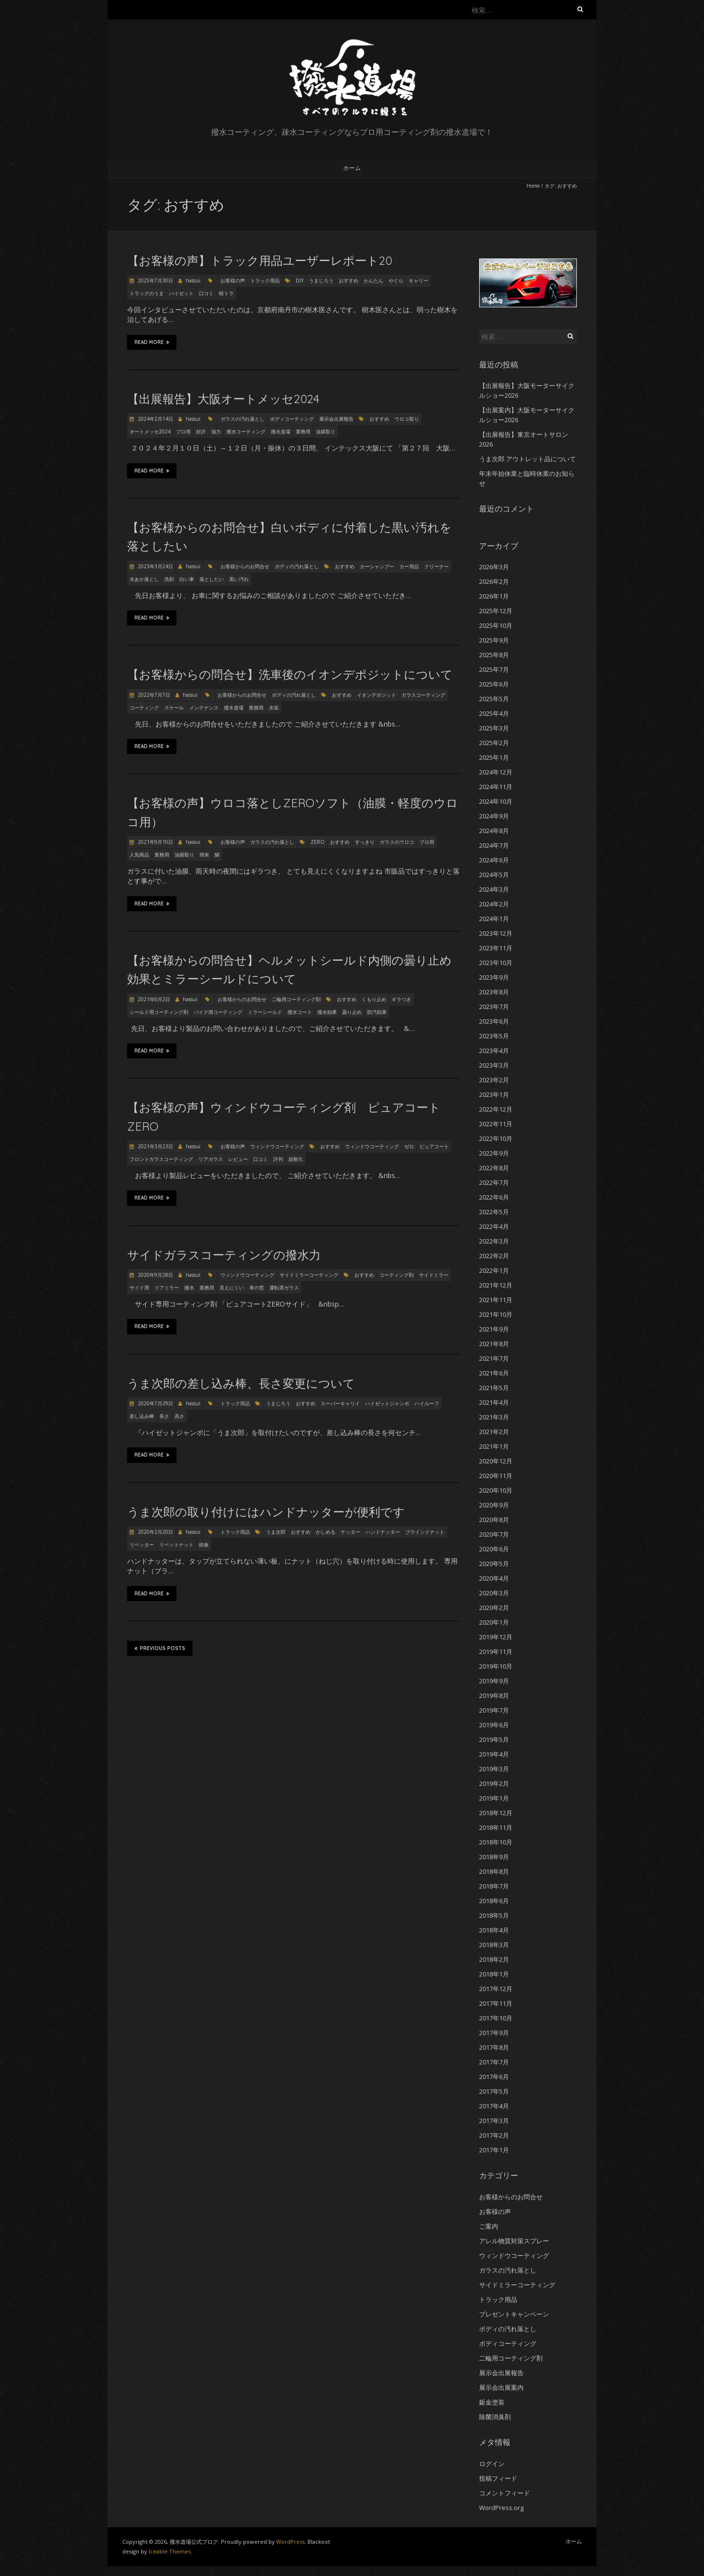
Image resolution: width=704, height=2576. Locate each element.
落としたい (211, 579)
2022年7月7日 (153, 694)
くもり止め (374, 999)
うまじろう (321, 280)
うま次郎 (276, 1531)
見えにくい (232, 1287)
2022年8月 (494, 1167)
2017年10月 (495, 2018)
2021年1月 (494, 1446)
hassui (193, 280)
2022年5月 (494, 1211)
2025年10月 (495, 625)
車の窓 (256, 1287)
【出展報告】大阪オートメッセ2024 (223, 398)
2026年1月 (494, 596)
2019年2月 (494, 1783)
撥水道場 (280, 431)
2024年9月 (494, 816)
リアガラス (210, 1159)
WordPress (290, 2541)
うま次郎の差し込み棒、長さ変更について (241, 1383)
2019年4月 (494, 1754)
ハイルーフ (427, 1403)
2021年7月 (494, 1358)
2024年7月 (494, 845)
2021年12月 (495, 1285)
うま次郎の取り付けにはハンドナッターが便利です (266, 1511)
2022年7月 (494, 1182)
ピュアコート (434, 1146)
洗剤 (169, 579)
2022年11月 (495, 1123)
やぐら (396, 280)
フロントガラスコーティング (161, 1159)
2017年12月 (495, 1988)
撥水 (189, 1287)
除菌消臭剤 (495, 2416)
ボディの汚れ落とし (297, 566)
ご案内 (488, 2226)
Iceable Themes (170, 2551)
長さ (164, 1416)
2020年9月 (494, 1505)
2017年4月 (494, 2106)
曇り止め (352, 1012)
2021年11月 (495, 1299)
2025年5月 (494, 698)
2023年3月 (494, 1065)
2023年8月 (494, 991)
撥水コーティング (245, 431)
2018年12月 (495, 1812)
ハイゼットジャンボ (387, 1403)
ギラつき (401, 999)
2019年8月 (494, 1695)
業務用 (303, 431)
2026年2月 (494, 581)
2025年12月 (495, 610)
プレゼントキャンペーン (514, 2314)
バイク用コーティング (218, 1012)
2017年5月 (494, 2091)
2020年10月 (495, 1490)
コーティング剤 (396, 1274)
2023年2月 (494, 1079)
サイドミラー (433, 1274)
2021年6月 (494, 1373)
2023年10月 (495, 962)
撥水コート (299, 1012)
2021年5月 (494, 1387)
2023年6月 (494, 1021)
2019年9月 (494, 1680)
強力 (216, 431)
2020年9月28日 (154, 1274)
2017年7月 (494, 2062)
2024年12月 (495, 772)
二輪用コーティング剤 (296, 999)
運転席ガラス (284, 1287)
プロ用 (183, 431)
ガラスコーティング (423, 694)
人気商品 (139, 854)
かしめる (325, 1531)
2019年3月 (494, 1768)
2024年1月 (494, 918)
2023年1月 (494, 1094)
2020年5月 (494, 1563)
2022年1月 (494, 1270)
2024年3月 (494, 889)
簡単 (204, 854)
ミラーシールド (265, 1012)
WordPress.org (501, 2507)
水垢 (274, 707)
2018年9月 (494, 1856)
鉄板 (204, 1544)
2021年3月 (494, 1417)
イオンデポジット (376, 694)
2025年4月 (494, 713)
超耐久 (295, 1159)
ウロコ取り (407, 418)
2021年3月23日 (154, 1146)
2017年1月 (494, 2150)
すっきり (364, 841)
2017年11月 (495, 2003)
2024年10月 (495, 801)
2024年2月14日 (154, 418)
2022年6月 (494, 1197)
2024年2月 (494, 904)
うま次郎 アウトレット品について (527, 458)
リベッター (142, 1544)
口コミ (206, 293)
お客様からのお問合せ (244, 566)
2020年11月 (495, 1475)
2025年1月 (494, 757)
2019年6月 (494, 1724)
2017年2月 (494, 2135)
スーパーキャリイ (340, 1403)
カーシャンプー (377, 566)
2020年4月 (494, 1578)
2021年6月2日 (153, 999)
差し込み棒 (142, 1416)
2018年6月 (494, 1900)
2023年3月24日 (154, 566)
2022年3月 (494, 1241)
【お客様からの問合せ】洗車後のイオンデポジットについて (295, 674)
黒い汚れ (239, 579)
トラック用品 (265, 280)
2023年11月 (495, 948)
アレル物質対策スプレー (514, 2240)
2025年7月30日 (154, 280)
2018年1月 (494, 1974)
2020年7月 (494, 1534)
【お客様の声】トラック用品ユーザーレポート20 (259, 260)
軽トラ (226, 293)
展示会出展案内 (501, 2387)
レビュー (238, 1159)
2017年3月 (494, 2120)
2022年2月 (494, 1255)
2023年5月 (494, 1035)
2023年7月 (494, 1006)
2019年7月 (494, 1710)
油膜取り (325, 431)
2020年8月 (494, 1519)
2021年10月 (495, 1314)
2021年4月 (494, 1402)
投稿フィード (498, 2478)
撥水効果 (327, 1012)
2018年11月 (495, 1827)
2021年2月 (494, 1431)
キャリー (418, 280)
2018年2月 (494, 1959)
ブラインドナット (424, 1531)
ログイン (492, 2463)
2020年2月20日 (154, 1531)
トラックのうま (147, 293)
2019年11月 (495, 1651)
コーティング (144, 707)
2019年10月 (495, 1666)
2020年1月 (494, 1622)
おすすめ (348, 280)
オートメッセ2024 (150, 431)
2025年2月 (494, 742)
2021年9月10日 (154, 841)
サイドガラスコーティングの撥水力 (224, 1254)
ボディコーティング (292, 418)
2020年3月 (494, 1593)
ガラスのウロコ (397, 841)
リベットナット (176, 1544)
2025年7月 (494, 669)
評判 (278, 1159)
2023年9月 (494, 977)
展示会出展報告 (336, 418)
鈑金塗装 (492, 2402)
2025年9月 (494, 640)
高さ (179, 1416)
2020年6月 (494, 1549)
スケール (174, 707)
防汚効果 (377, 1012)
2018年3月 (494, 1944)
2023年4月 (494, 1050)
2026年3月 (494, 566)
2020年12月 (495, 1461)
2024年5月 (494, 874)
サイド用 (139, 1287)
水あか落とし (144, 579)
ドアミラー (166, 1287)
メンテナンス (204, 707)
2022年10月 (495, 1138)
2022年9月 (494, 1153)
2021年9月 (494, 1329)
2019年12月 (495, 1636)
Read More (151, 342)
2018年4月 (494, 1930)
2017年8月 (494, 2047)
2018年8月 (494, 1871)
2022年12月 (495, 1109)
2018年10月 (495, 1842)
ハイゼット (181, 293)
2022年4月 (494, 1226)
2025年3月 (494, 728)
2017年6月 (494, 2076)
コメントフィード (504, 2493)
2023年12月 (495, 933)
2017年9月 (494, 2032)
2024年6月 (494, 860)
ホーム (352, 168)
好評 (201, 431)
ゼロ (409, 1146)
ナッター (350, 1531)
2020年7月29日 (154, 1403)
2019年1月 (494, 1798)
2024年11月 (495, 786)
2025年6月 (494, 684)
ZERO (317, 841)
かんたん (373, 280)
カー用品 (409, 566)
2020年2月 (494, 1607)
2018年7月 (494, 1886)
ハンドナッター (383, 1531)
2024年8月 (494, 830)
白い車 (186, 579)
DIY (300, 280)
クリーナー (436, 566)
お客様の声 (232, 280)
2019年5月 (494, 1739)
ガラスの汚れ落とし (242, 418)
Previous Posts (159, 1648)
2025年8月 (494, 654)
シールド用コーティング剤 (159, 1012)
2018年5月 (494, 1915)
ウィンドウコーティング (277, 1146)
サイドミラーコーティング (309, 1274)
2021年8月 (494, 1343)
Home (533, 185)
